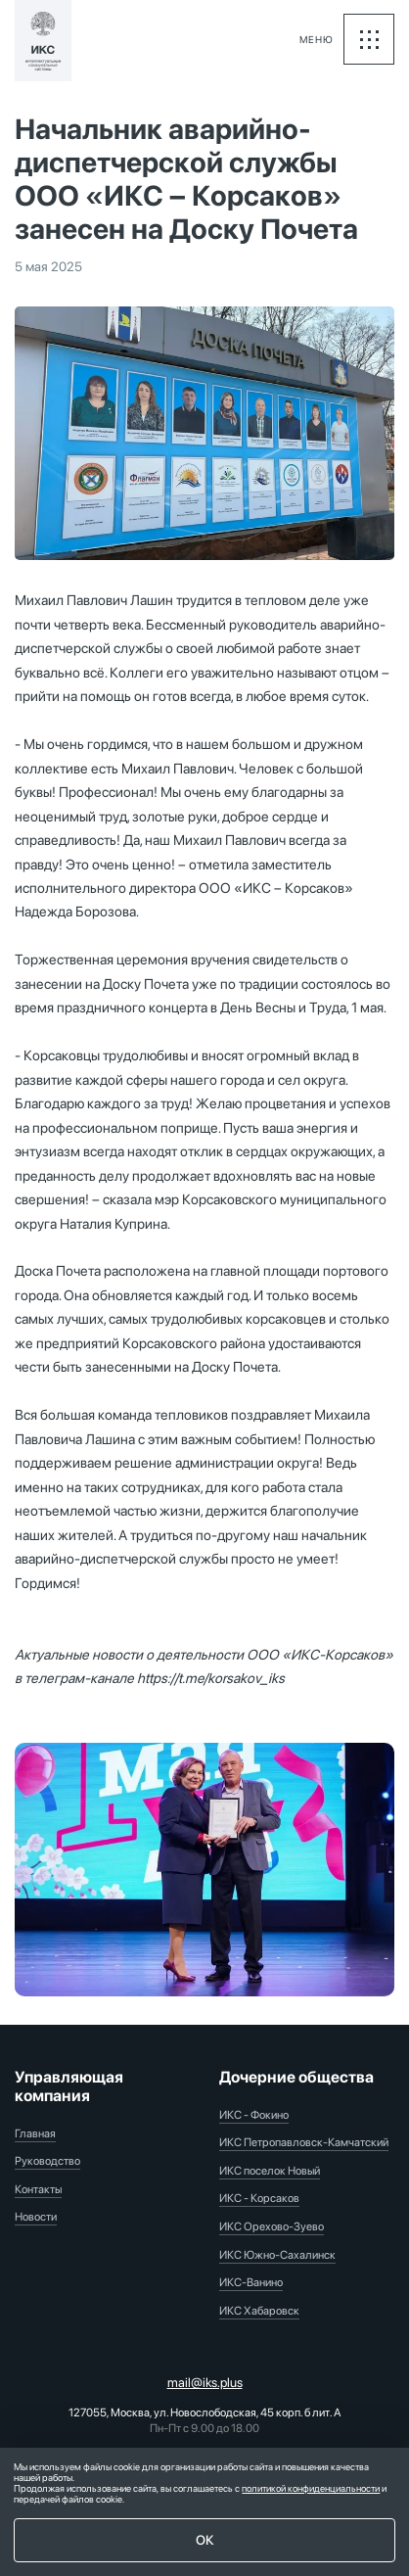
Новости (36, 2217)
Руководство (47, 2161)
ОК (205, 2540)
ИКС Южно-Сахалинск (277, 2255)
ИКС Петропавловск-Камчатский (303, 2142)
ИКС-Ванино (251, 2282)
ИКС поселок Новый (269, 2171)
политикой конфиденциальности (311, 2488)
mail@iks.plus (205, 2382)
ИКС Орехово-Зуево (271, 2226)
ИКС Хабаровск (259, 2311)
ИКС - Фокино (254, 2115)
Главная (35, 2133)
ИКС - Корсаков (259, 2198)
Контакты (38, 2189)
